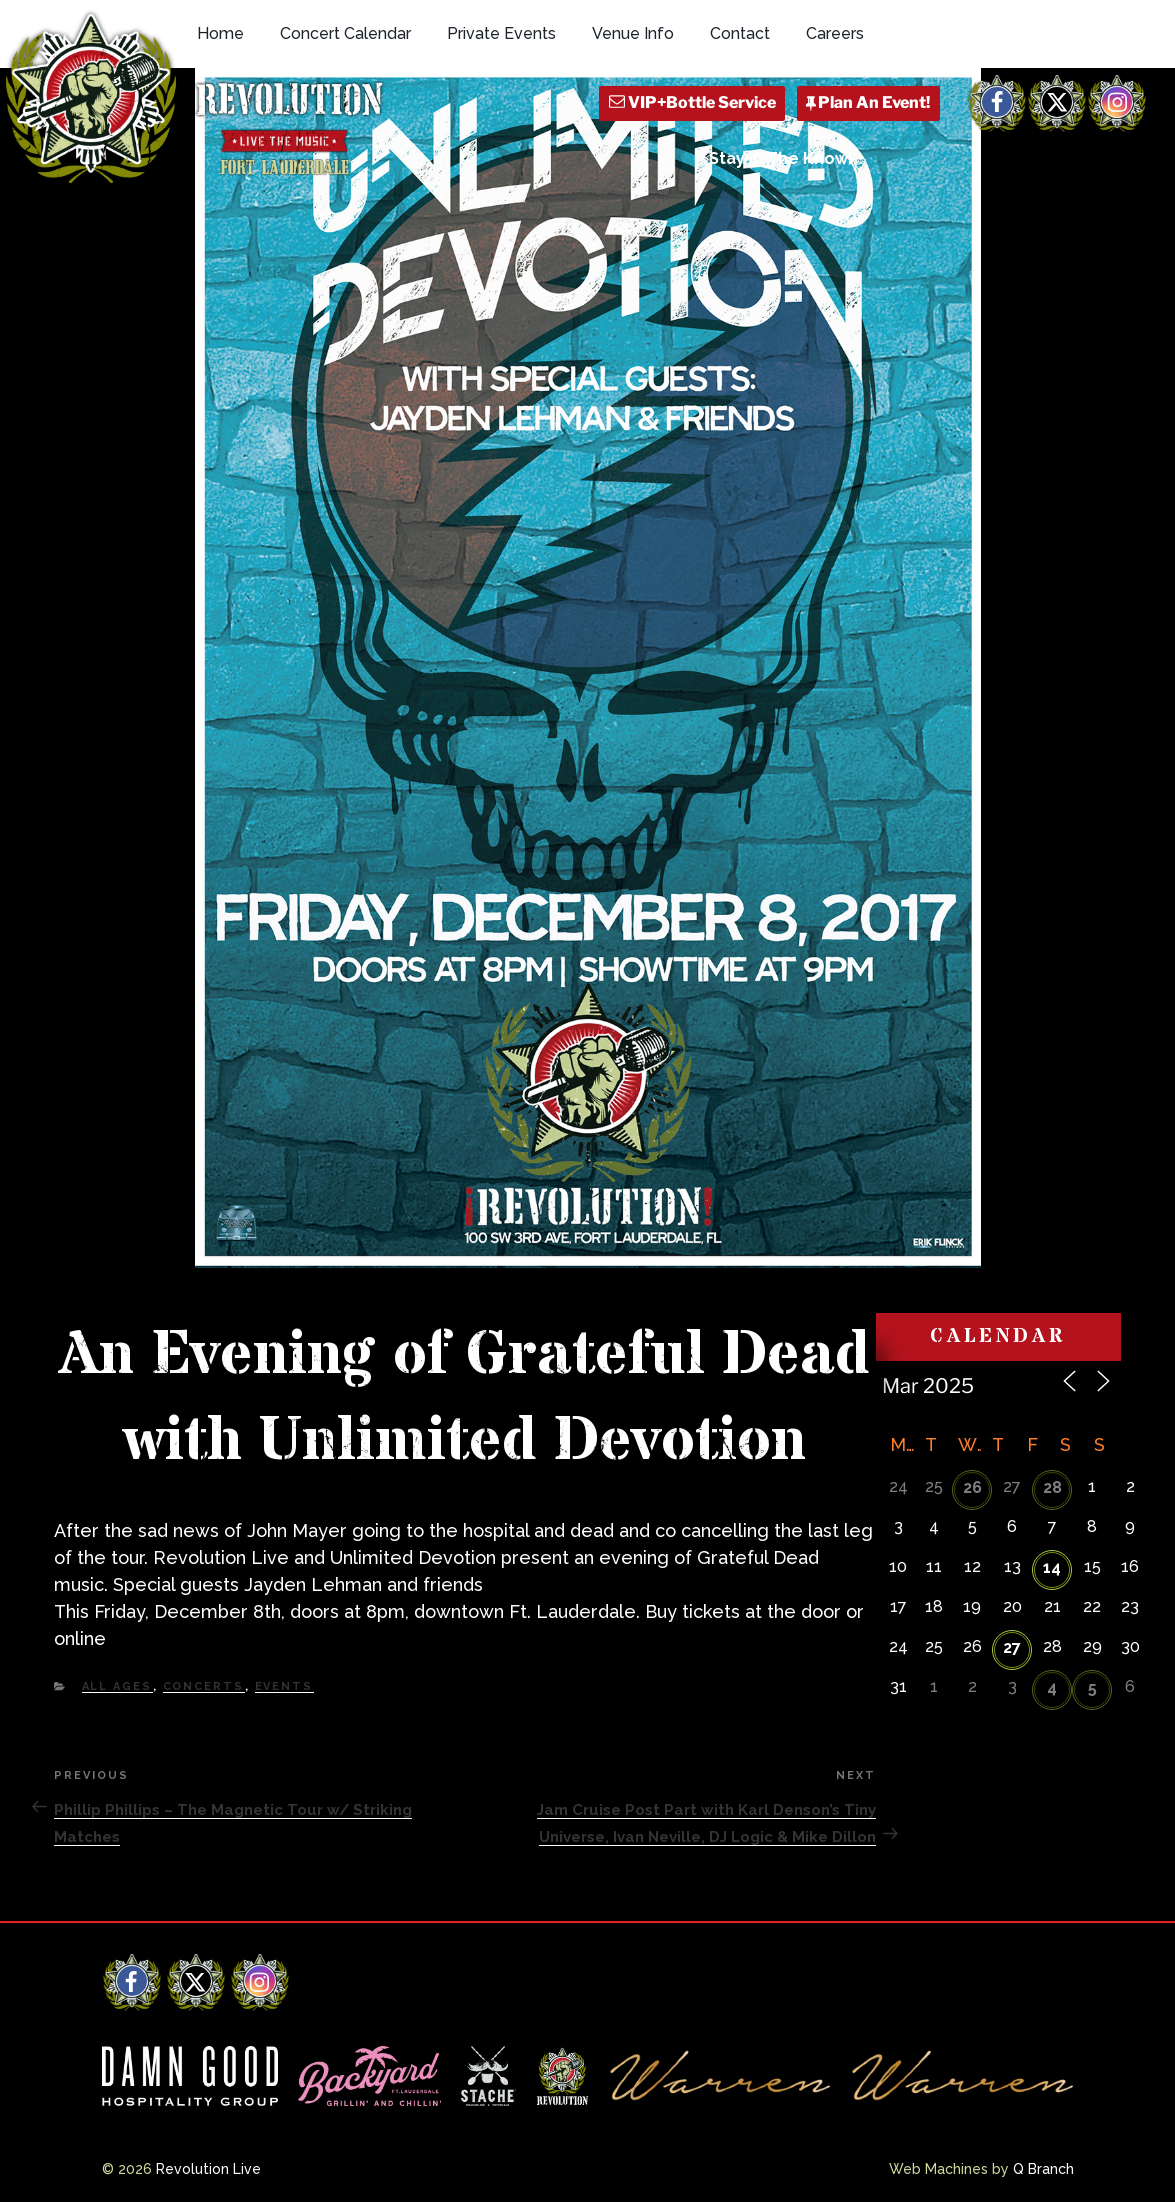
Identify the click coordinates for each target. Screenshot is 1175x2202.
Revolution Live (208, 2169)
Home (220, 33)
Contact (740, 33)
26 (972, 1487)
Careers (835, 33)
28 (1052, 1487)
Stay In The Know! (781, 158)
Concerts (204, 1686)
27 (1012, 1647)
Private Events (501, 33)
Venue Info (633, 33)
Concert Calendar (345, 33)
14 (1052, 1567)
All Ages (117, 1686)
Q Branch (1043, 2169)
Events (284, 1686)
